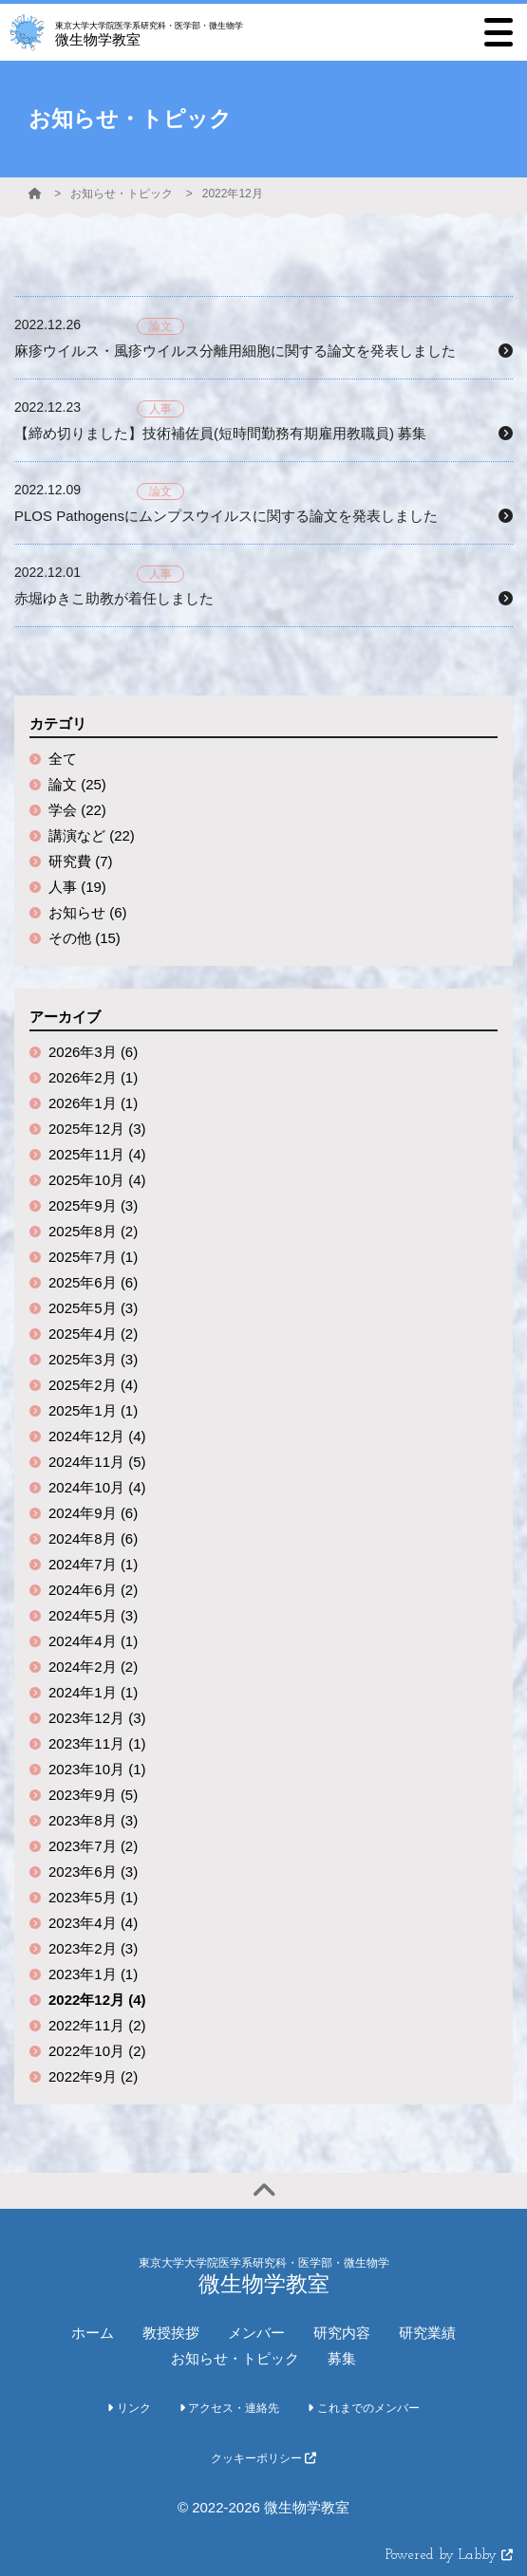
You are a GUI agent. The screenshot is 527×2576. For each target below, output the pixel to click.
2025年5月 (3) (93, 1308)
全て (62, 759)
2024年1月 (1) (93, 1692)
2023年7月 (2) (93, 1846)
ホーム (92, 2333)
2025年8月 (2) (93, 1231)
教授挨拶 (170, 2333)
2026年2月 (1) (93, 1077)
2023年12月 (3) (97, 1718)
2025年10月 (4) (97, 1180)
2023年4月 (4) (93, 1923)
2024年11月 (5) (97, 1462)
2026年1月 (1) (93, 1103)
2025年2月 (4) (93, 1385)
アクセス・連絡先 (229, 2408)
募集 (342, 2358)
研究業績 (427, 2333)
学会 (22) (77, 810)
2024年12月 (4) (97, 1436)
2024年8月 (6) (93, 1538)
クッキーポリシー (263, 2458)
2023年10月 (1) (97, 1769)
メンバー (256, 2333)
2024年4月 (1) (93, 1641)
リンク (128, 2408)
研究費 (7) (80, 861)
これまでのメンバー (363, 2408)
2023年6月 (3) (93, 1871)
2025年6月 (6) (93, 1282)
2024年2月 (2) (93, 1667)
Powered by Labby (449, 2555)
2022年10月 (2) (97, 2051)
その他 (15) (84, 938)
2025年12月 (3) (97, 1129)
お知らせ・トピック (121, 193)
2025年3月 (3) (93, 1359)
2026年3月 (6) (93, 1052)
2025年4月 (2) (93, 1333)
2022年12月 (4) (97, 2000)
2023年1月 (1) (93, 1974)
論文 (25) (77, 784)
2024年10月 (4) (97, 1487)
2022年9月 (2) (93, 2076)
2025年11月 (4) (97, 1154)
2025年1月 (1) (93, 1410)
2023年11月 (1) (97, 1743)
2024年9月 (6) (93, 1513)
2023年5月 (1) (93, 1897)
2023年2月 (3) (93, 1948)
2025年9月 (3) (93, 1205)
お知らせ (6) (87, 912)
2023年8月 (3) (93, 1820)
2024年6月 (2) (93, 1590)
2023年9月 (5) (93, 1795)
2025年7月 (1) (93, 1257)
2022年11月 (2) (97, 2025)
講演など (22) (91, 835)
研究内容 (341, 2333)
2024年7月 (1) (93, 1564)
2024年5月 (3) (93, 1615)
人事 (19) (77, 887)
